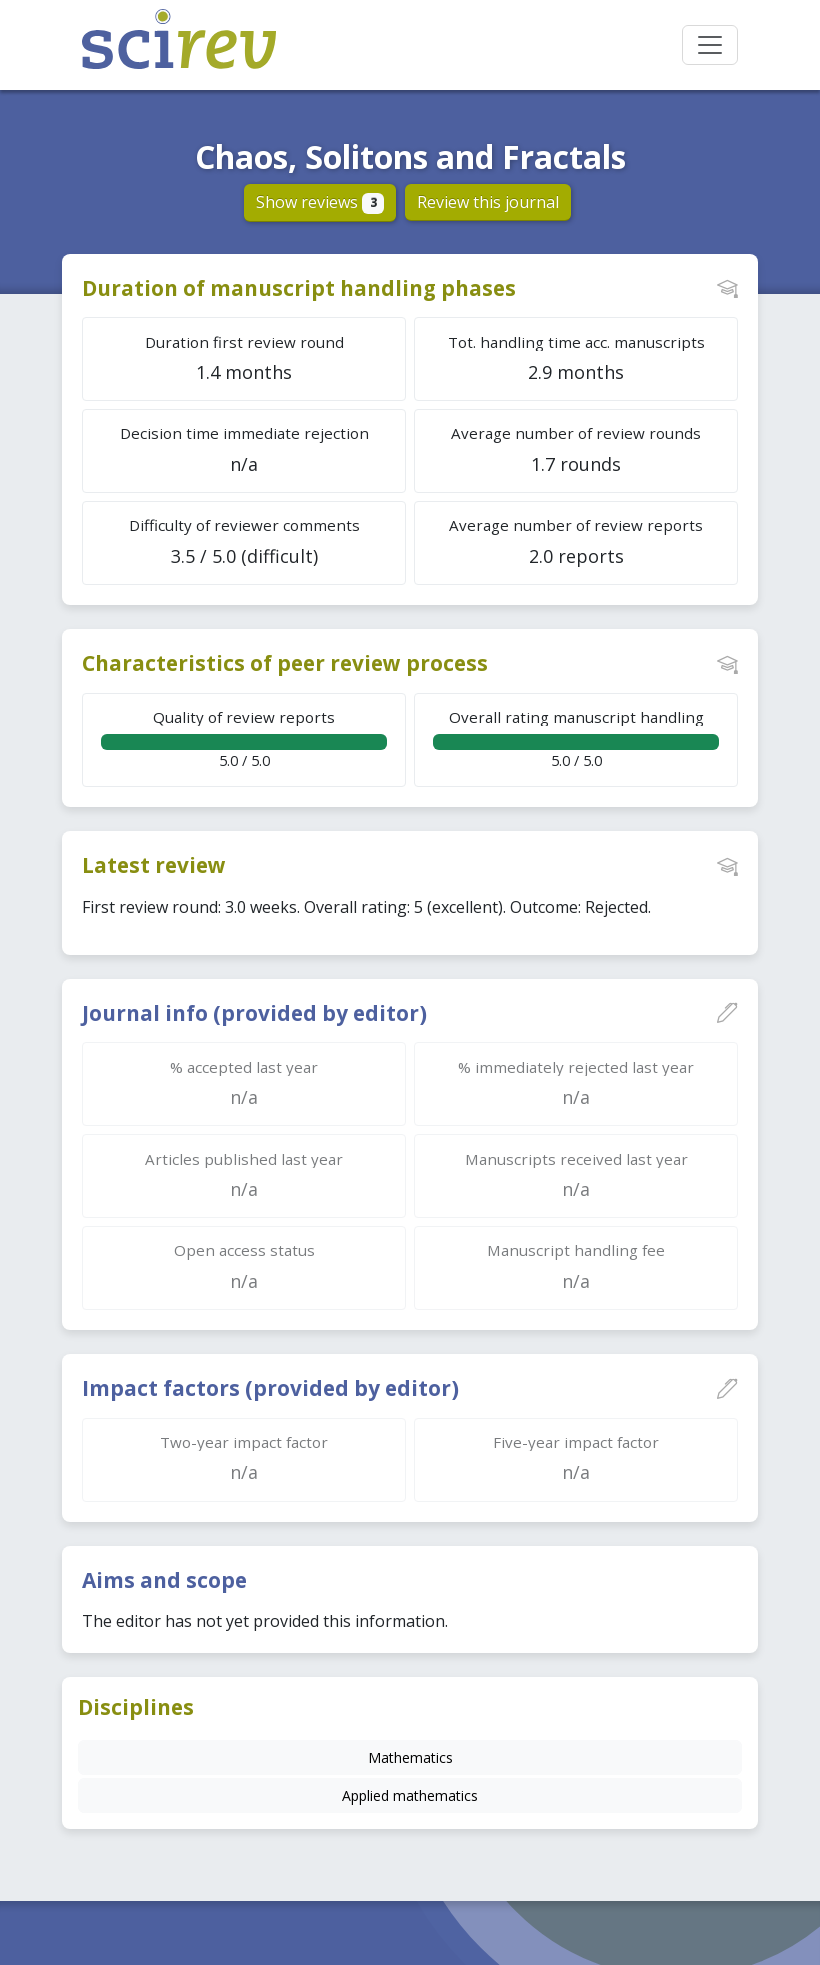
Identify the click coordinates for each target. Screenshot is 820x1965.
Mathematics (410, 1757)
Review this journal (488, 202)
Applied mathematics (410, 1795)
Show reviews (320, 202)
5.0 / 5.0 (244, 738)
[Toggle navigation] (710, 45)
